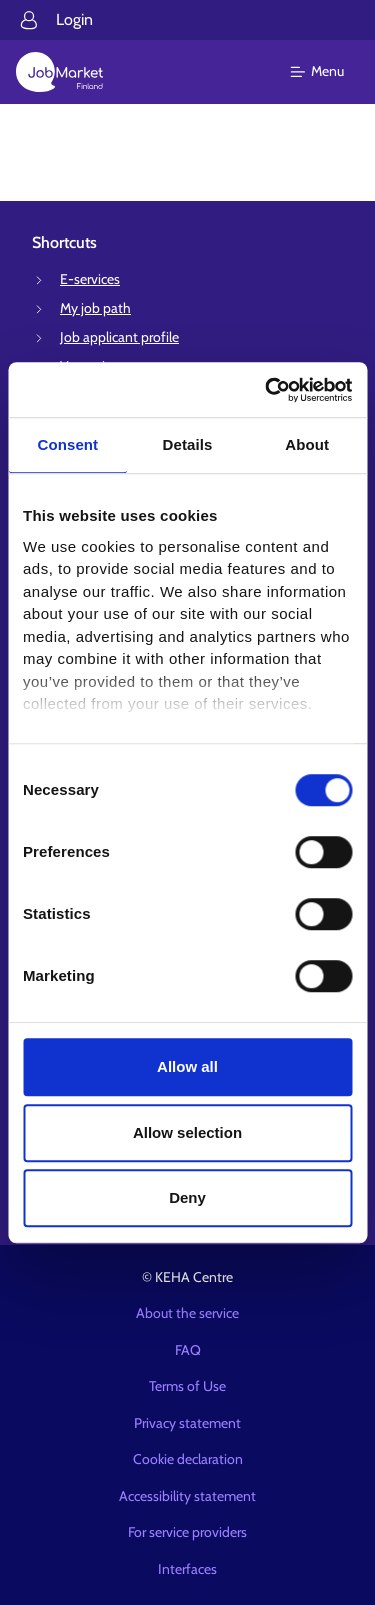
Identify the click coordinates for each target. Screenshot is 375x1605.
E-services (90, 279)
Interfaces (187, 1569)
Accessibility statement (187, 1496)
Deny (187, 1197)
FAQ (188, 1350)
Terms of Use (187, 1386)
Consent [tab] (67, 444)
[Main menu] (329, 72)
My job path (95, 308)
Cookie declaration (188, 1459)
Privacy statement (187, 1423)
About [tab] (307, 444)
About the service (187, 1313)
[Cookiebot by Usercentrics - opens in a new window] (267, 390)
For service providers (187, 1532)
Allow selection (187, 1132)
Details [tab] (188, 444)
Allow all (187, 1066)
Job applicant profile (119, 337)
